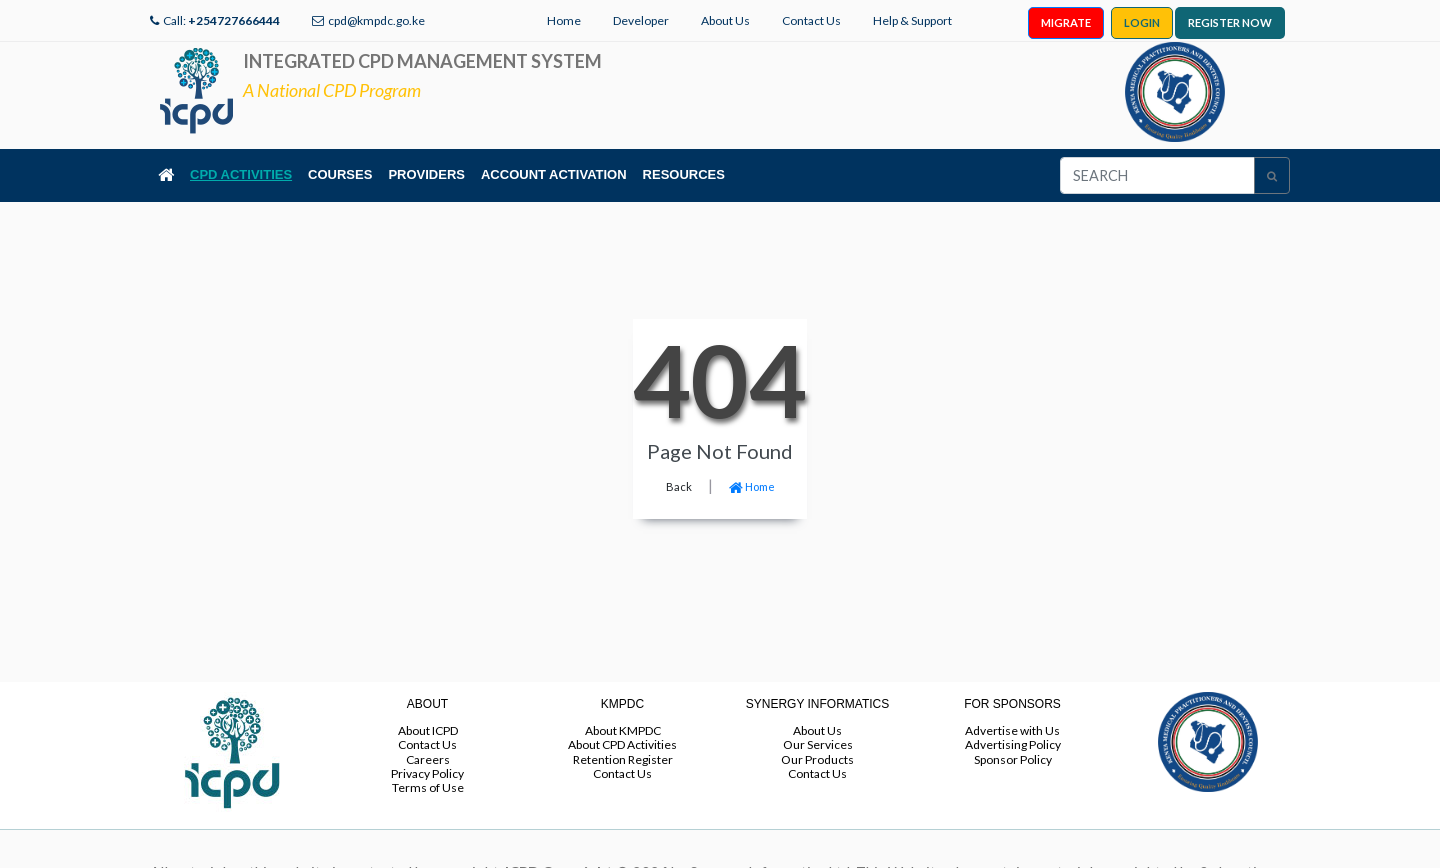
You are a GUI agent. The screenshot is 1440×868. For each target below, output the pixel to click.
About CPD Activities (622, 744)
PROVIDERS (426, 174)
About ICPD (428, 730)
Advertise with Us (1012, 730)
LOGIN (1142, 22)
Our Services (818, 744)
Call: (221, 20)
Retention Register (623, 759)
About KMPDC (623, 730)
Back (679, 486)
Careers (428, 759)
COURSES (340, 174)
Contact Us (811, 20)
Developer (641, 20)
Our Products (817, 759)
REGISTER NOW (1230, 22)
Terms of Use (428, 787)
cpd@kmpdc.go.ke (376, 20)
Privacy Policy (427, 773)
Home (564, 20)
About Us (725, 20)
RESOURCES (684, 174)
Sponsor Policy (1013, 759)
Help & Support (912, 20)
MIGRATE (1066, 22)
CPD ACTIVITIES (241, 174)
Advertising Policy (1013, 744)
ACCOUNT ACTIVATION (554, 174)
